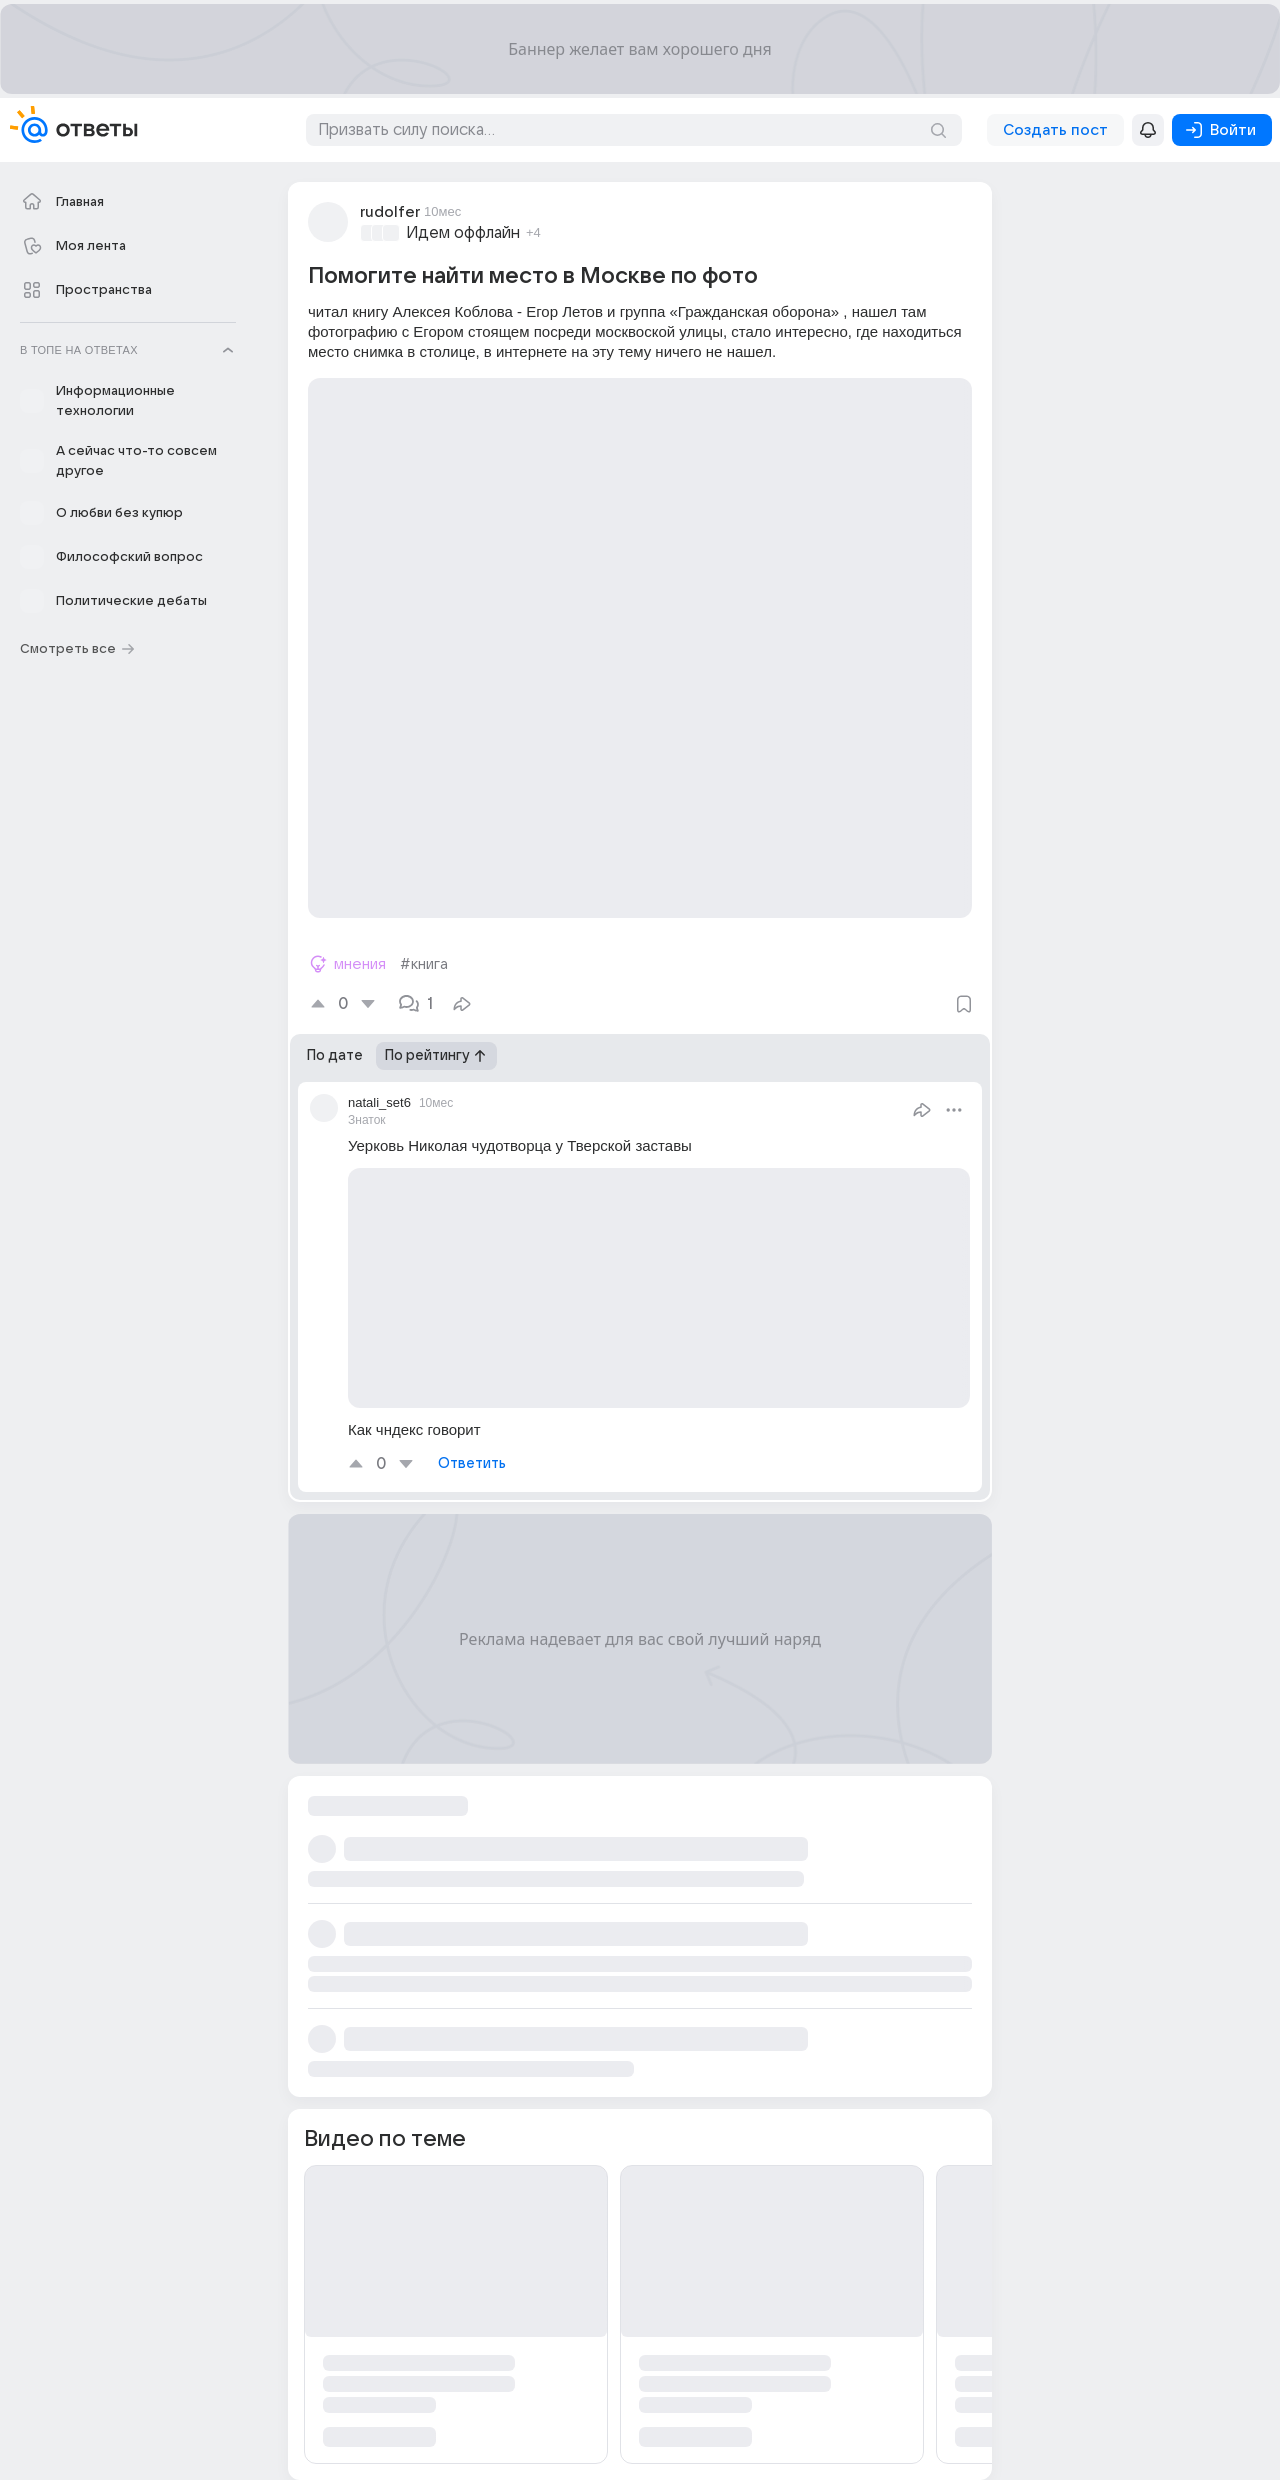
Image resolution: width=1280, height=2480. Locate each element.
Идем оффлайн (463, 233)
